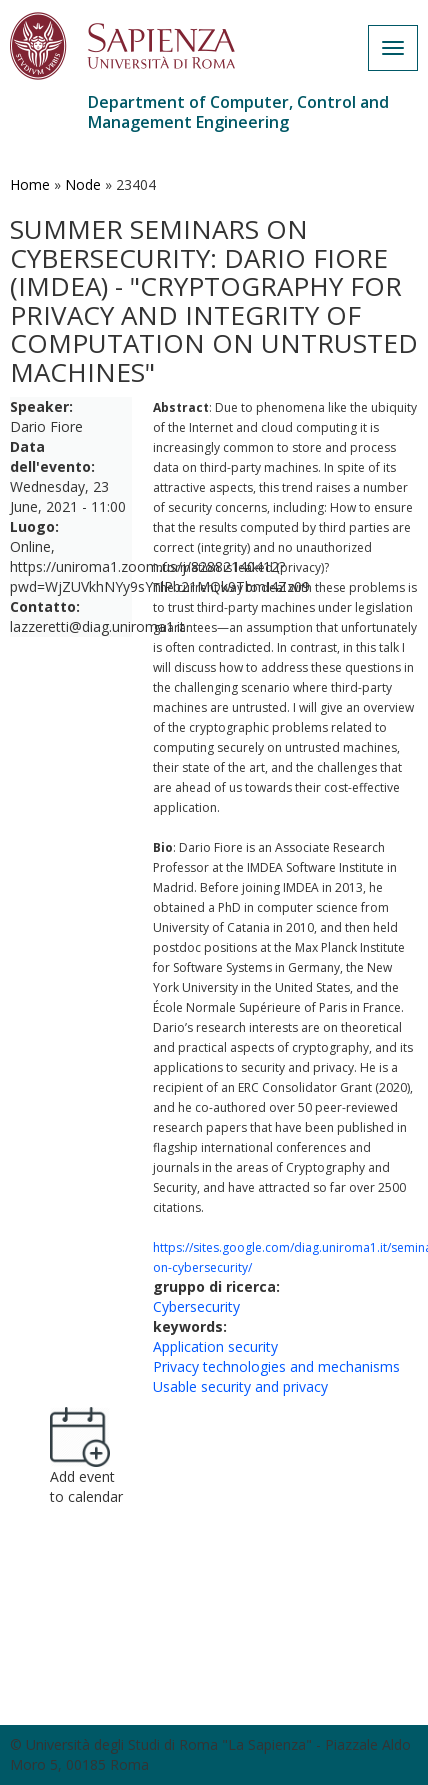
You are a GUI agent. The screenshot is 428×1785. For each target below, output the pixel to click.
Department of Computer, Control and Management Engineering (238, 112)
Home (30, 184)
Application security (215, 1346)
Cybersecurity (196, 1306)
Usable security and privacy (240, 1386)
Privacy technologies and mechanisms (276, 1366)
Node (83, 184)
